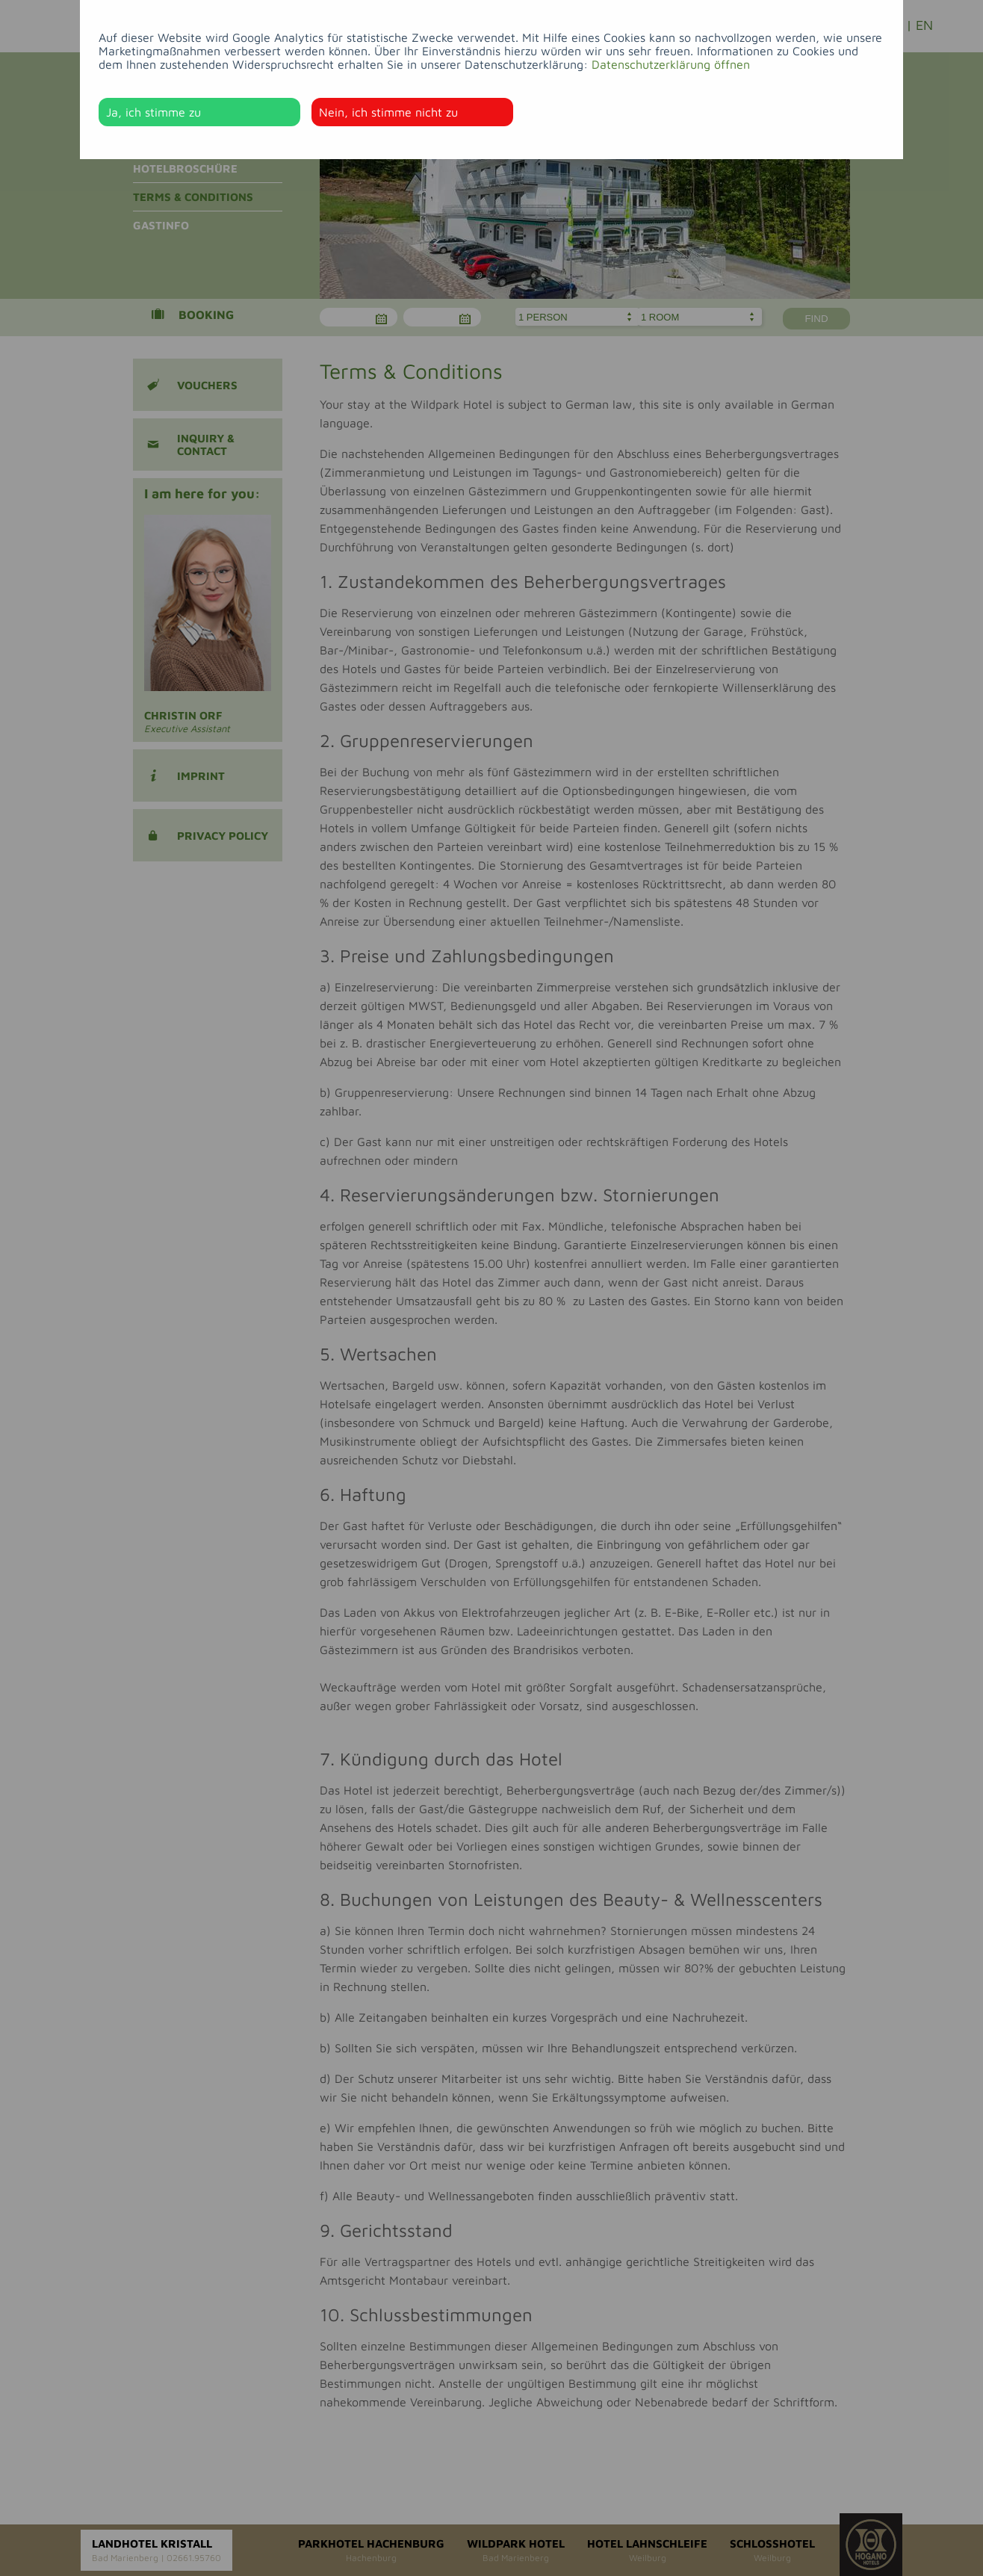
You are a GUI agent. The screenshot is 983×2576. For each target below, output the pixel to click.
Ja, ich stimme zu (153, 112)
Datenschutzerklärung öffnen (671, 64)
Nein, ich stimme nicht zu (388, 112)
